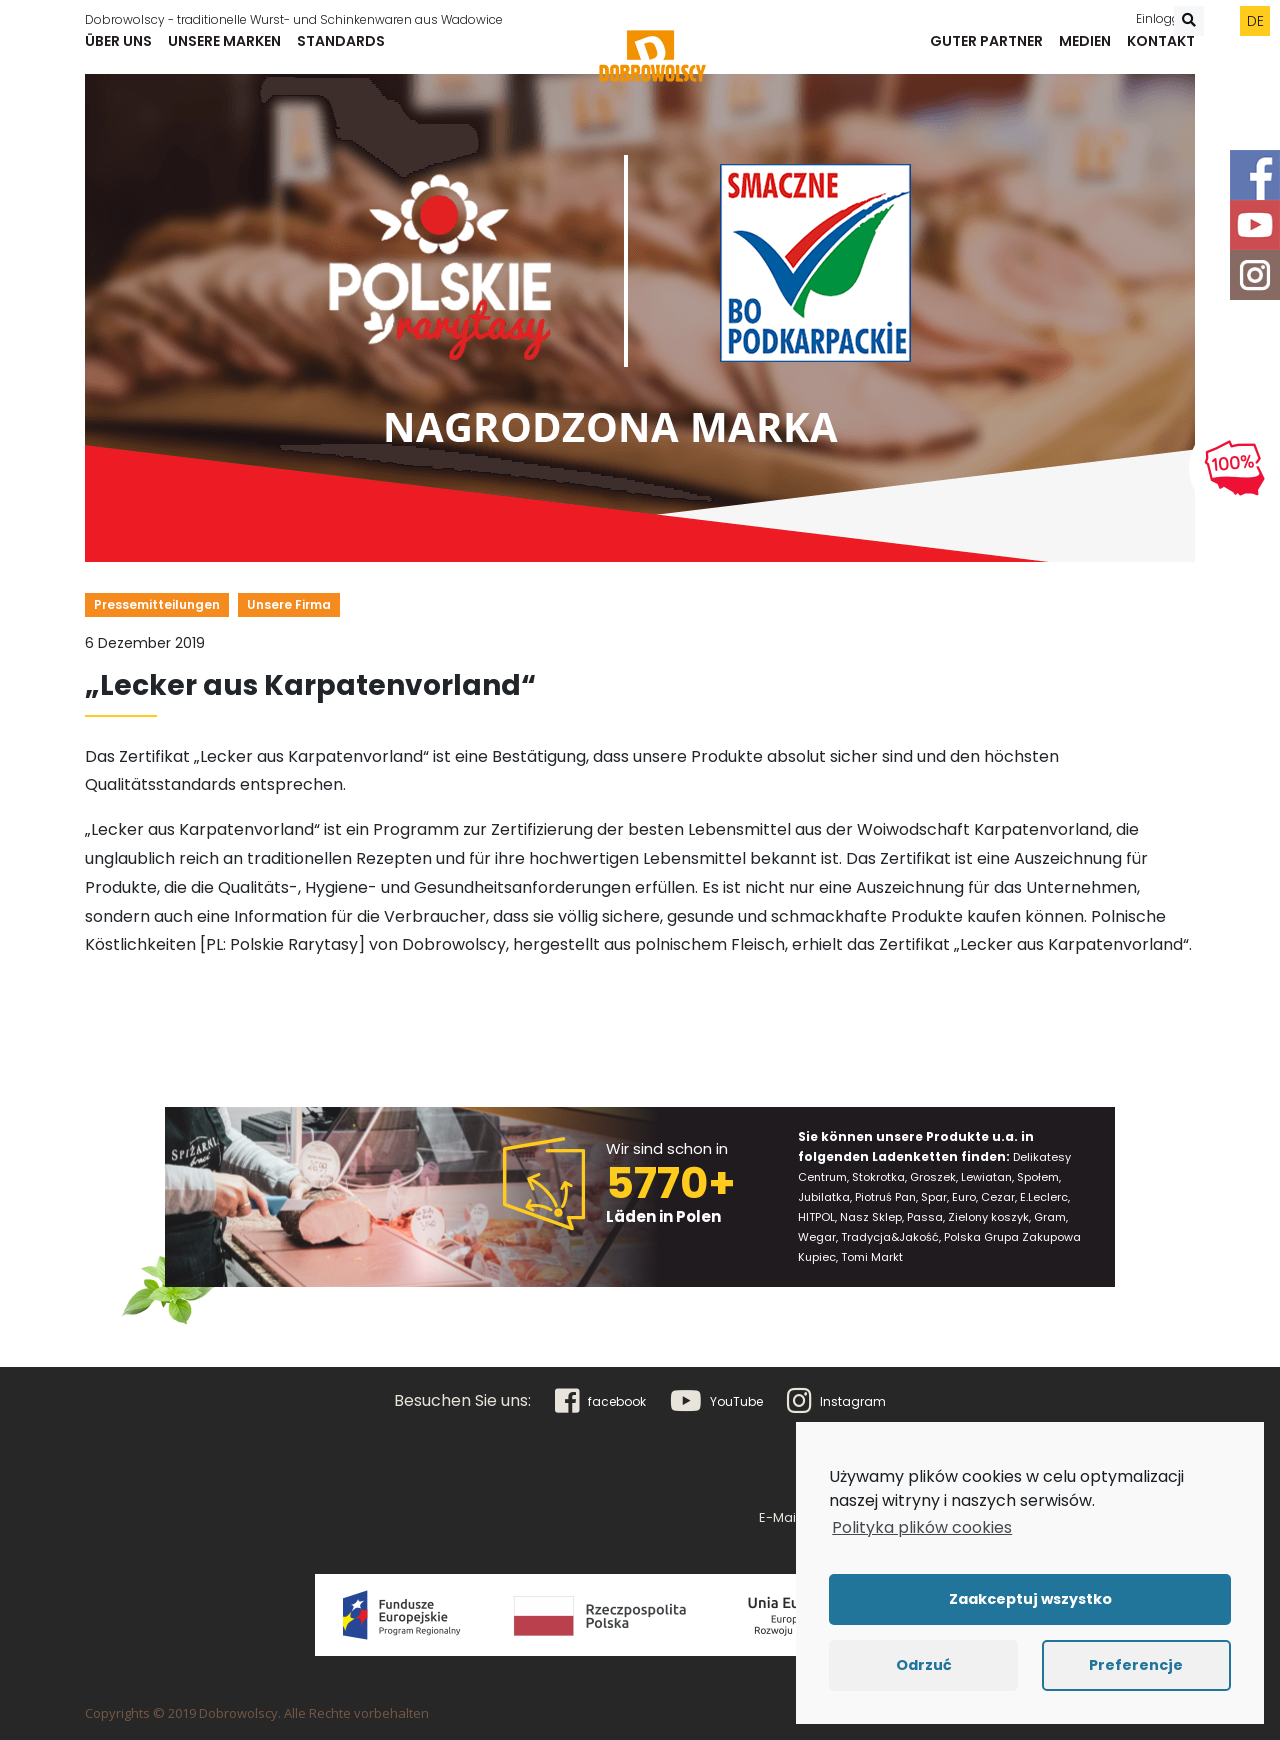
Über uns (118, 51)
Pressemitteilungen (157, 604)
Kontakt (1161, 51)
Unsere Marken (224, 51)
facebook (600, 1401)
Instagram (836, 1401)
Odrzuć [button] (924, 1665)
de (1255, 15)
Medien (1085, 51)
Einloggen (1165, 13)
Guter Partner (986, 51)
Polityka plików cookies (922, 1527)
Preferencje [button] (1136, 1665)
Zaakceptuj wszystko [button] (1030, 1599)
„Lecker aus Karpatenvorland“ (310, 686)
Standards (341, 51)
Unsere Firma (289, 604)
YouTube (716, 1401)
